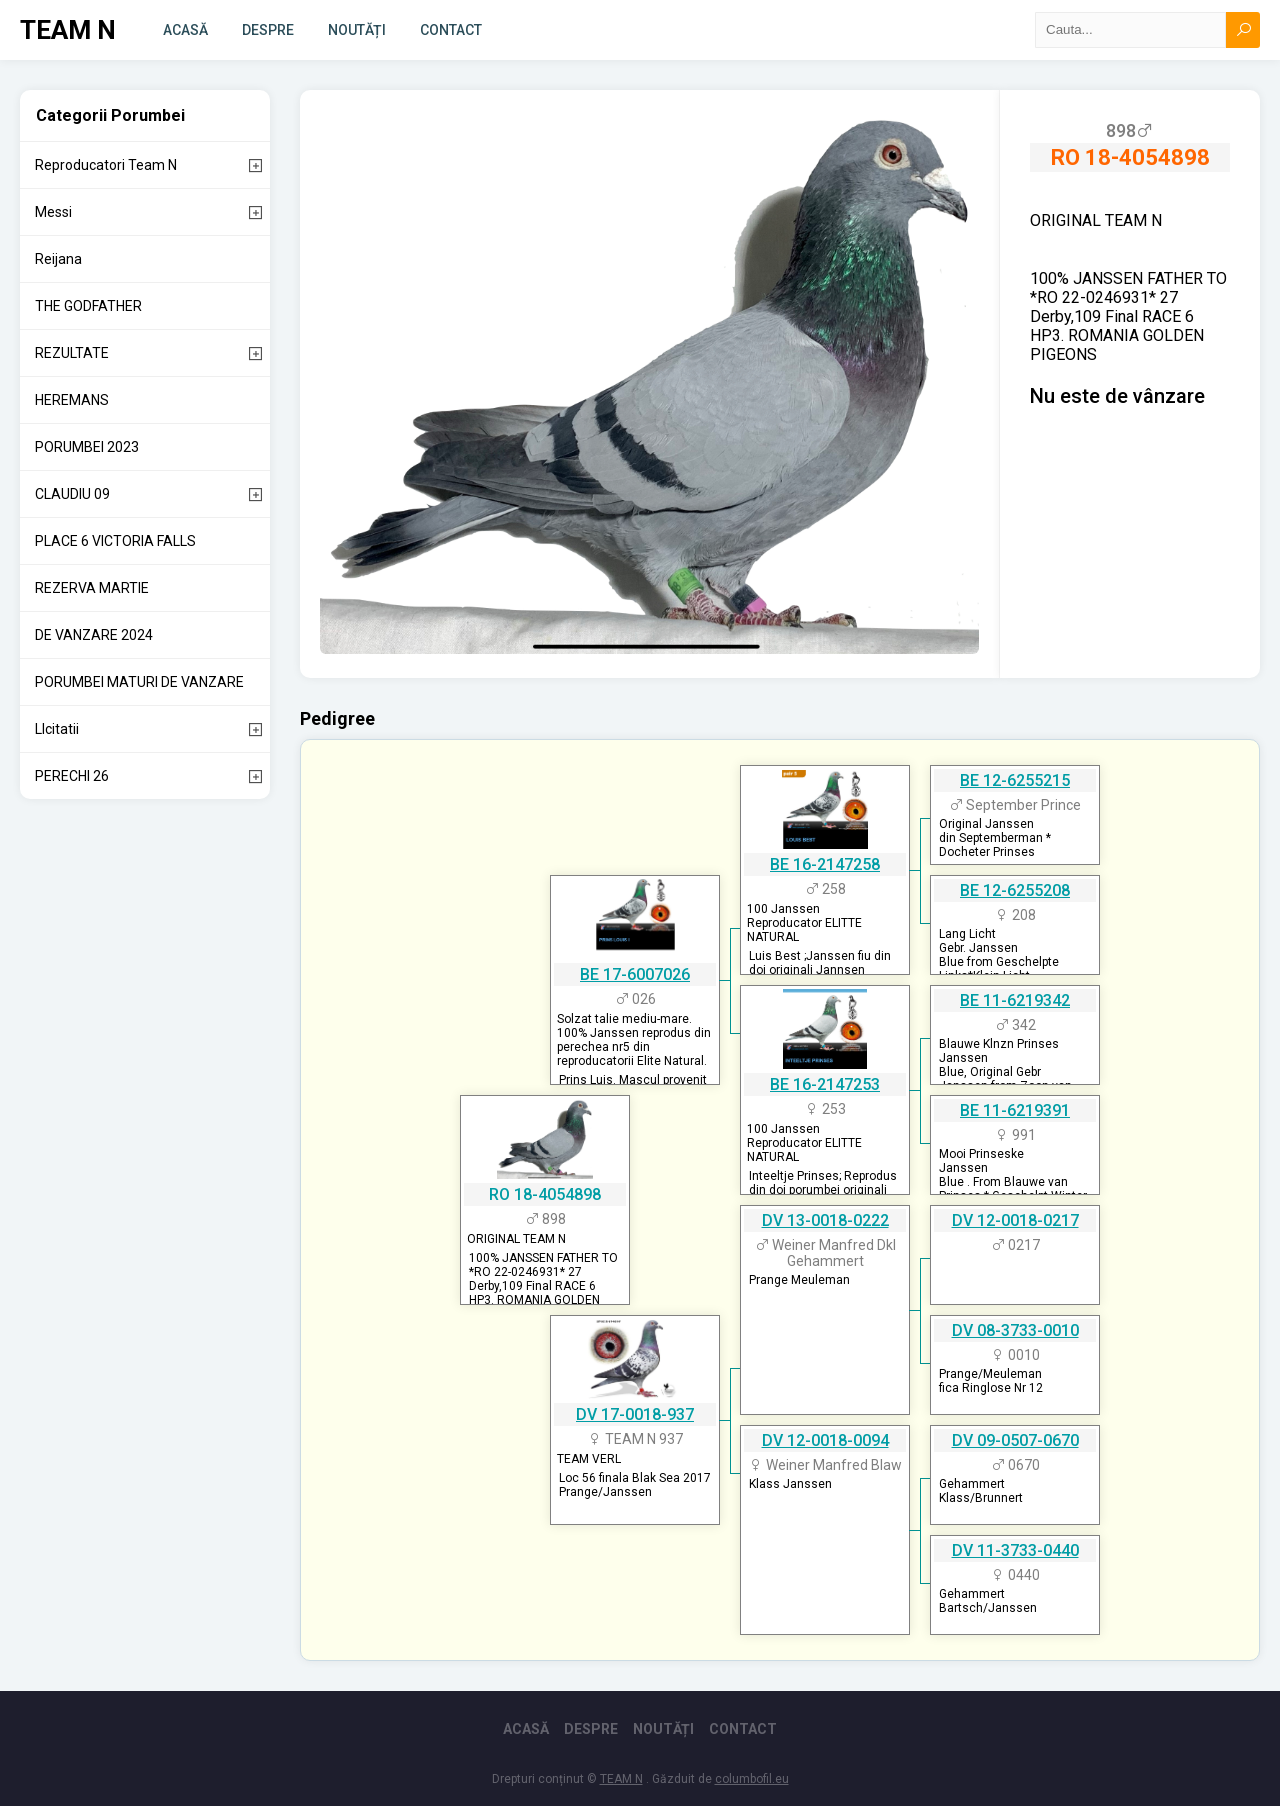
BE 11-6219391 (1015, 1110)
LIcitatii (57, 729)
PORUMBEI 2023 (87, 447)
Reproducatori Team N (106, 165)
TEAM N (68, 30)
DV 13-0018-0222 (825, 1220)
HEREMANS (72, 400)
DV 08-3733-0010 (1015, 1330)
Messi (53, 212)
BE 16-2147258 (825, 864)
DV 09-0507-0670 (1015, 1440)
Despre (268, 30)
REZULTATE (72, 353)
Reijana (58, 259)
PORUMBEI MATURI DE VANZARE (139, 682)
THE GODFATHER (88, 306)
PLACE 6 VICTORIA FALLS (115, 541)
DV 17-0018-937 (635, 1414)
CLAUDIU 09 (72, 494)
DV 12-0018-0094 (825, 1440)
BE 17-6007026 (635, 974)
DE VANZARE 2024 (94, 635)
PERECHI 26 (72, 776)
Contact (451, 30)
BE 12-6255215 (1015, 780)
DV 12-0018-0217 (1015, 1220)
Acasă (185, 30)
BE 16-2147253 (825, 1084)
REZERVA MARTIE (92, 588)
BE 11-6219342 (1015, 1000)
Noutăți (357, 30)
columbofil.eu (752, 1779)
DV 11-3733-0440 (1015, 1550)
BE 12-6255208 (1015, 890)
